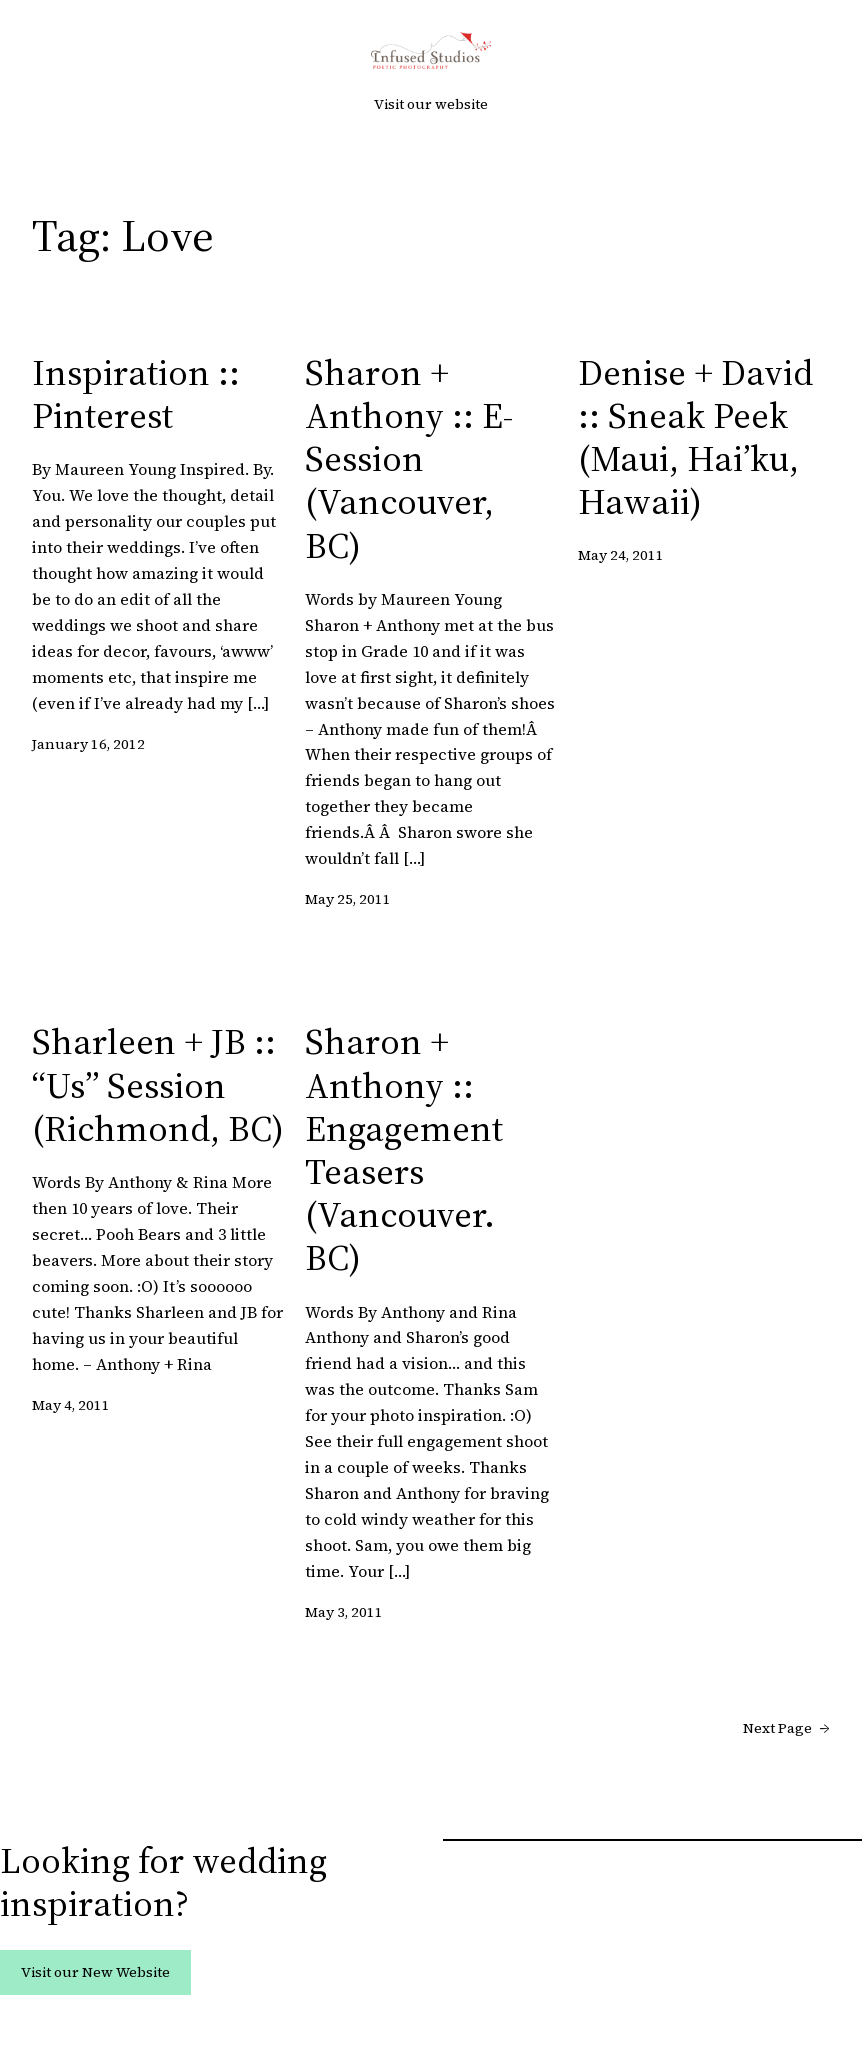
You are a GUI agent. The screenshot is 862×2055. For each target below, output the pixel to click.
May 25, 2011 (348, 899)
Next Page (786, 1728)
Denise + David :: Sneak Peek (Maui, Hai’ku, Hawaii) (695, 437)
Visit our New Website (95, 1972)
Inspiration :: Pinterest (136, 394)
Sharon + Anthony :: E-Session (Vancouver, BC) (409, 459)
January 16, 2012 (88, 744)
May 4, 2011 (71, 1405)
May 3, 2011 (344, 1612)
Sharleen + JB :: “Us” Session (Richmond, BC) (158, 1085)
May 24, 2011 (621, 555)
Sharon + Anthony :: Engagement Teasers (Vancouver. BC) (404, 1149)
